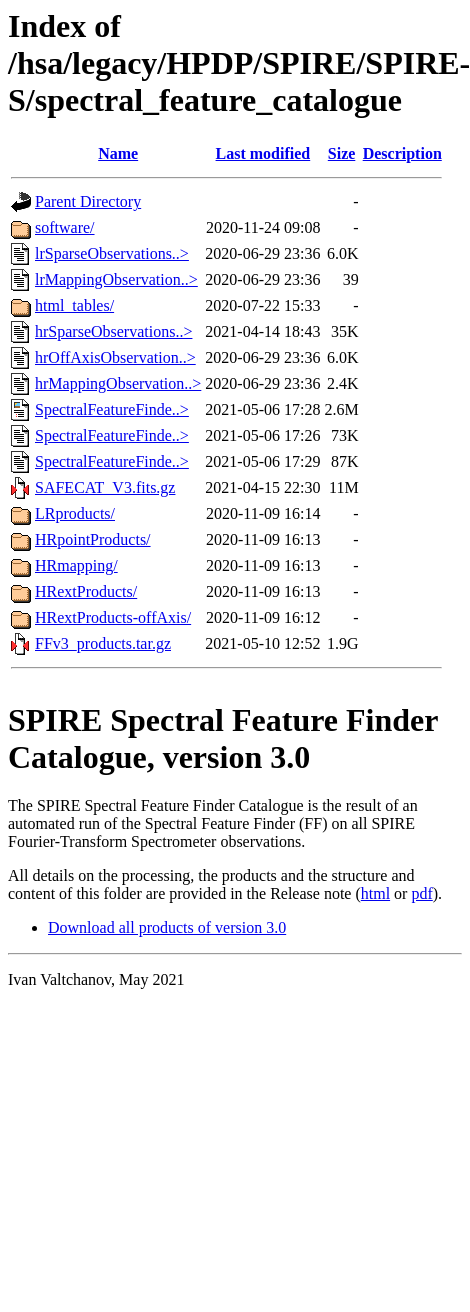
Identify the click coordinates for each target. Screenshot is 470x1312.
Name (118, 153)
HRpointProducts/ (93, 539)
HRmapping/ (76, 565)
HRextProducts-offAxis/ (113, 617)
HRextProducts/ (86, 591)
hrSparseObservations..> (113, 331)
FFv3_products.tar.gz (103, 643)
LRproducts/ (75, 513)
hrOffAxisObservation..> (115, 357)
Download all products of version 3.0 (167, 927)
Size (342, 153)
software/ (65, 227)
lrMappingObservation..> (116, 279)
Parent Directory (88, 201)
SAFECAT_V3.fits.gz (105, 487)
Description (402, 153)
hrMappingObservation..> (118, 383)
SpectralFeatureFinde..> (112, 409)
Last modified (263, 153)
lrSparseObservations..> (112, 253)
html (375, 893)
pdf (421, 893)
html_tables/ (74, 305)
